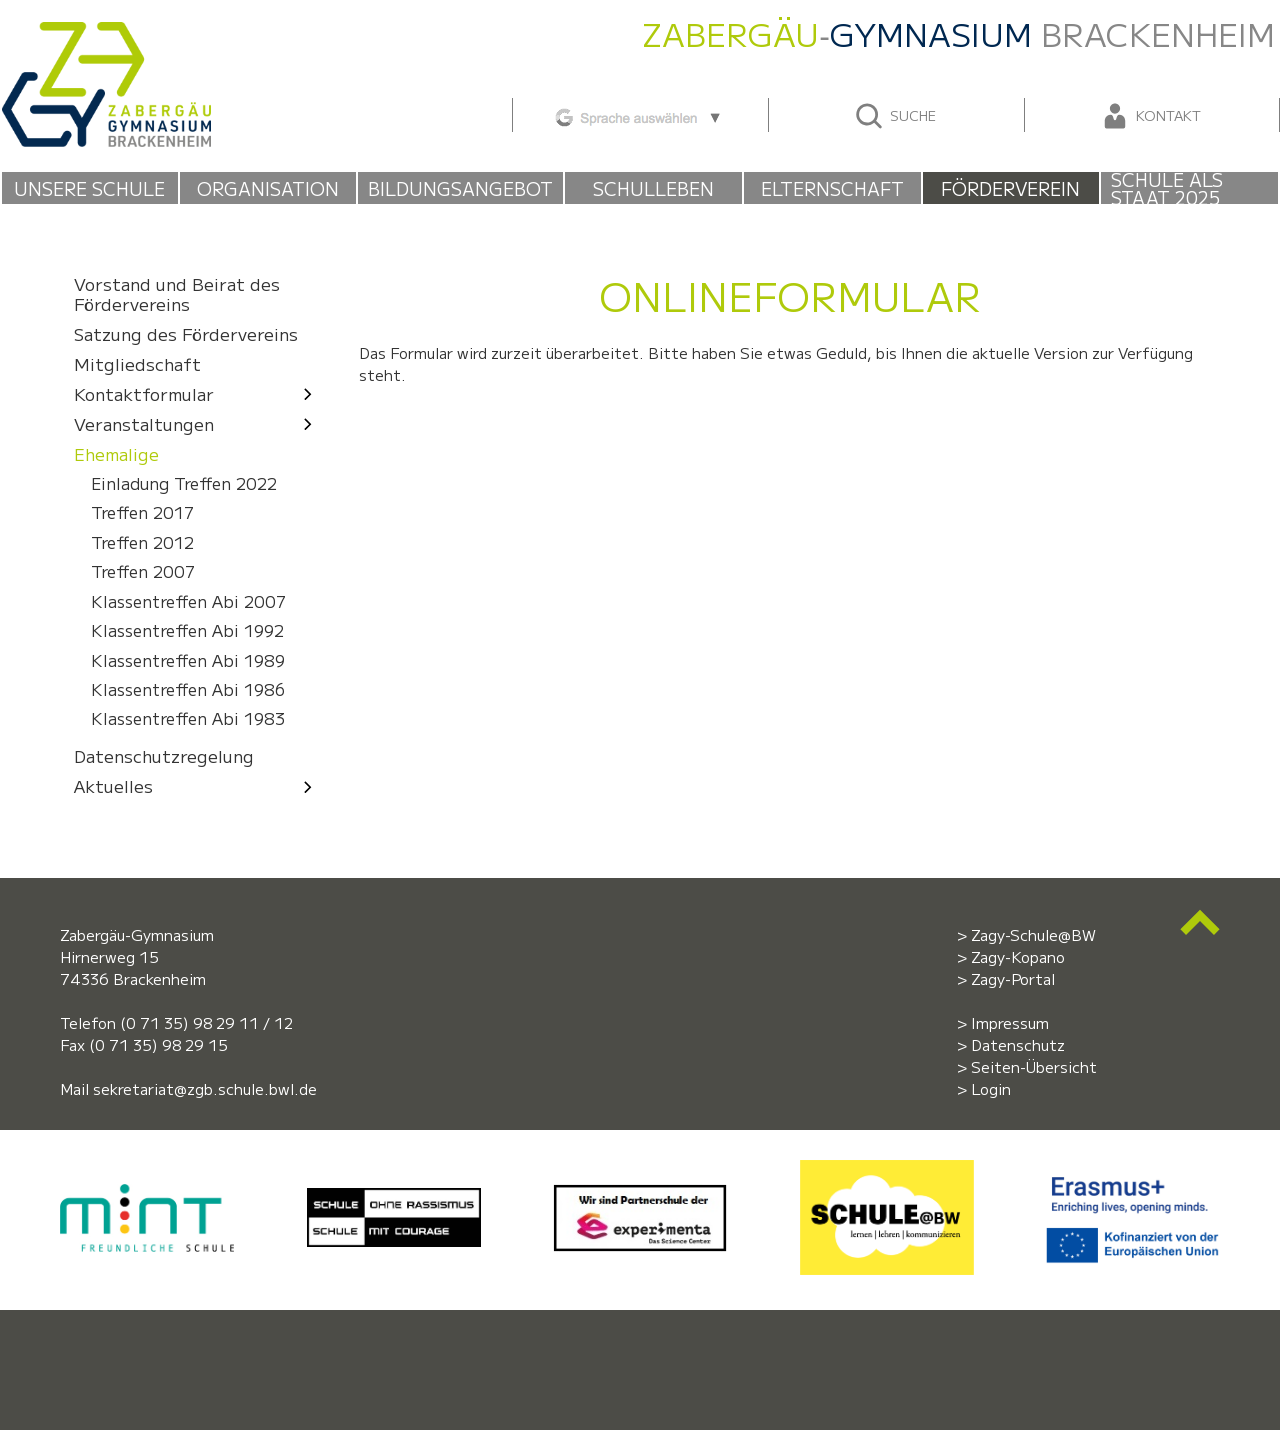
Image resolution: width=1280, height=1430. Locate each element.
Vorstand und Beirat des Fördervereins (177, 293)
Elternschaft (832, 188)
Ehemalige (116, 453)
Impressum (1010, 1022)
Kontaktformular (198, 393)
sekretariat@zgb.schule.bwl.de (205, 1088)
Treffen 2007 (143, 571)
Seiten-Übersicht (1034, 1066)
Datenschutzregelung (164, 756)
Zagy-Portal (1013, 978)
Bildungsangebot (460, 188)
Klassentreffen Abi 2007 (188, 601)
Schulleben (653, 188)
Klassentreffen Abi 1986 (188, 689)
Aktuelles (198, 786)
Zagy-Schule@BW (1033, 934)
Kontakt (1150, 116)
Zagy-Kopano (1018, 956)
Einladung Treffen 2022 (184, 483)
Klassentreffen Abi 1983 (188, 719)
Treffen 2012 (142, 542)
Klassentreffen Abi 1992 (187, 630)
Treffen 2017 (142, 512)
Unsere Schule (89, 188)
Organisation (268, 188)
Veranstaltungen (198, 423)
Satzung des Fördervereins (186, 333)
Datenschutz (1018, 1044)
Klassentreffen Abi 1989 (188, 660)
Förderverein (1010, 188)
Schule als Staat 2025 (1167, 188)
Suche (894, 116)
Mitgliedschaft (137, 363)
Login (991, 1088)
